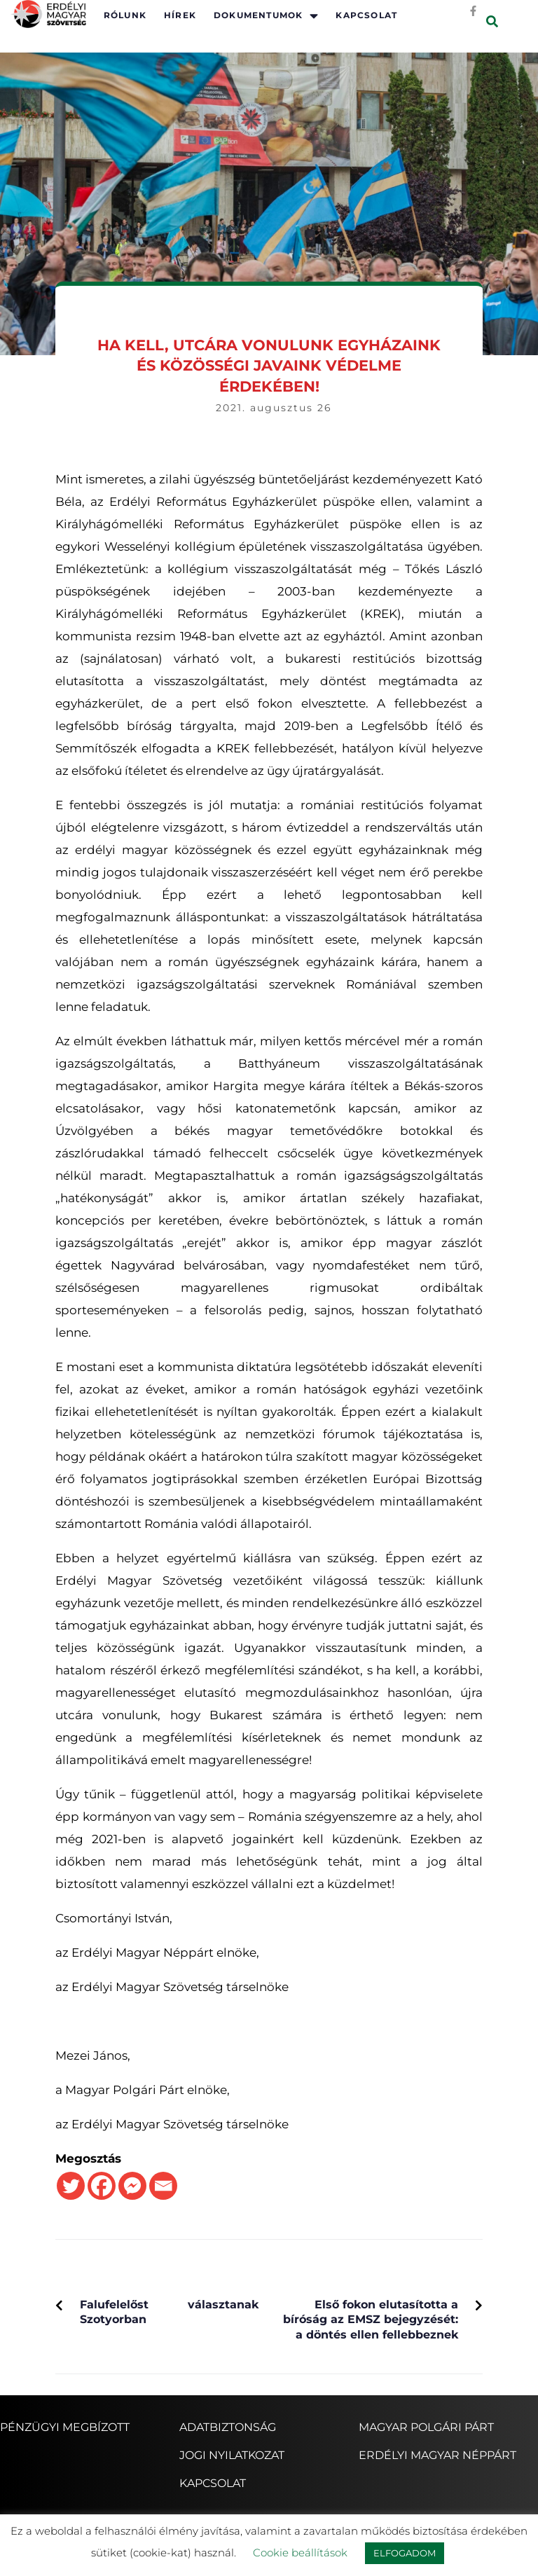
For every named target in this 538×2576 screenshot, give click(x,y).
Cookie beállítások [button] (300, 2552)
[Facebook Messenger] (132, 2186)
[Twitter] (71, 2186)
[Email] (163, 2186)
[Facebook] (102, 2186)
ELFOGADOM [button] (404, 2552)
